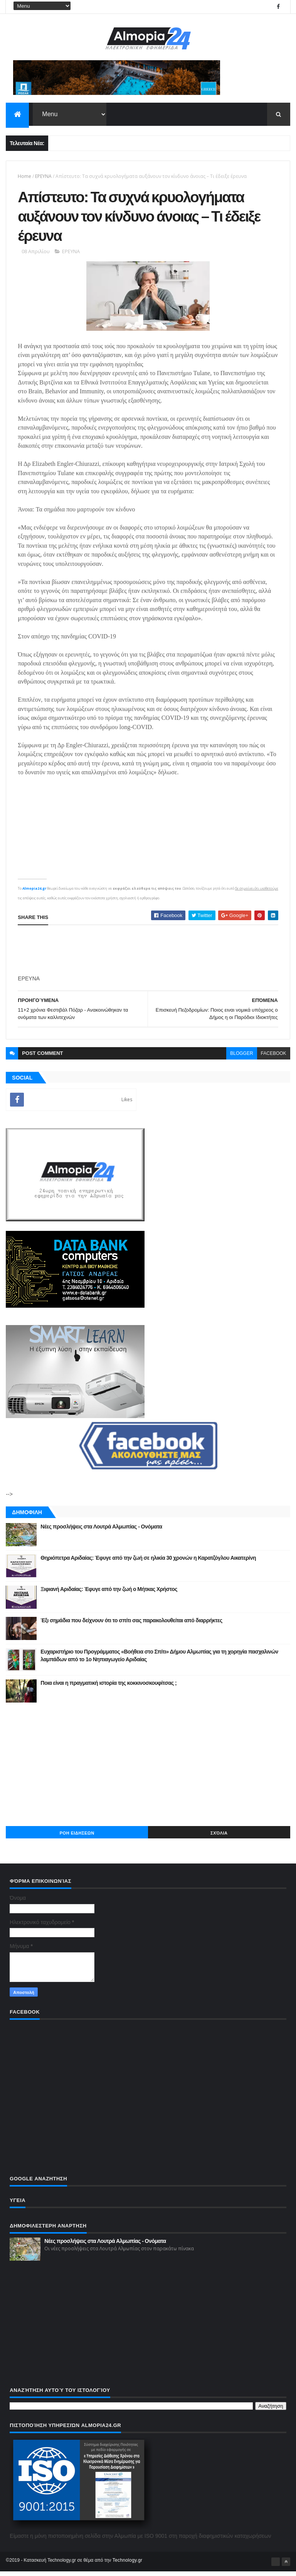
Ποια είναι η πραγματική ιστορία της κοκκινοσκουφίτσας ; (108, 1687)
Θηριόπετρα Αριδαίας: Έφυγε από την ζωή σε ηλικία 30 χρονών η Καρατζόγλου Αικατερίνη (148, 1562)
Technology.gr (128, 2565)
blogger (241, 1058)
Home (24, 177)
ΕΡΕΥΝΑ (43, 177)
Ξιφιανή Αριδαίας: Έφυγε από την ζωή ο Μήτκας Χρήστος (108, 1594)
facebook (273, 1058)
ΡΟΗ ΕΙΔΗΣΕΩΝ (77, 1837)
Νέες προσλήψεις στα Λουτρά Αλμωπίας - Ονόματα (101, 1531)
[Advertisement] (148, 1769)
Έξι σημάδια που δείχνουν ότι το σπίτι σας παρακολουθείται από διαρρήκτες (131, 1625)
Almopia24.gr (34, 892)
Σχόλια (218, 1837)
